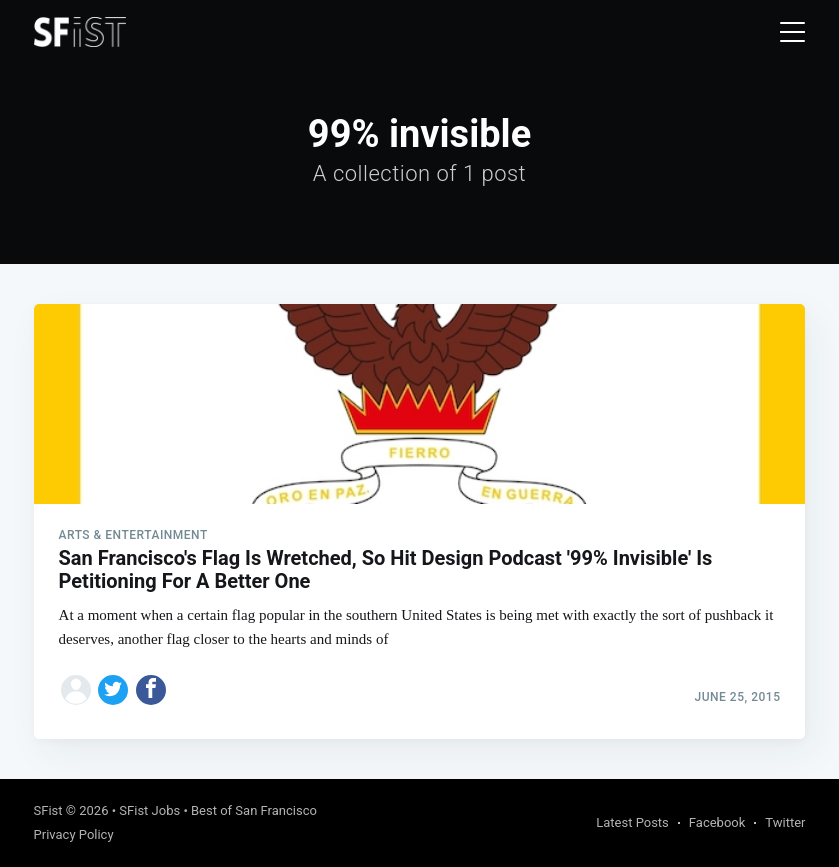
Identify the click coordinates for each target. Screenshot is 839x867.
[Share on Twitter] (113, 690)
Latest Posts (632, 822)
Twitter (785, 822)
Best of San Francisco (254, 810)
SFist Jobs (149, 810)
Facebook (717, 822)
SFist (48, 810)
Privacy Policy (74, 834)
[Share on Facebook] (151, 690)
